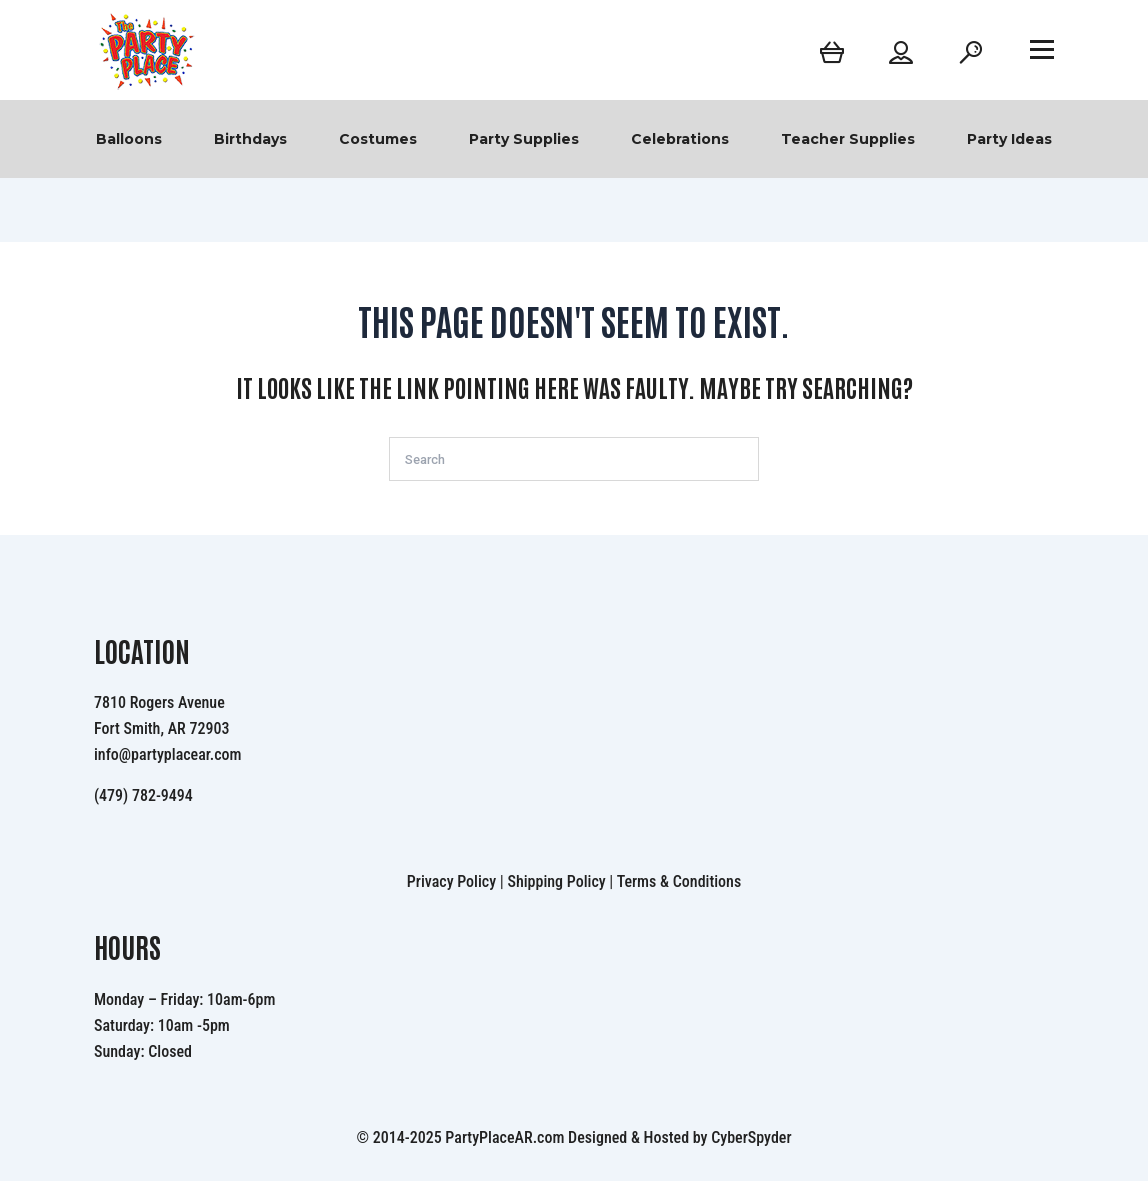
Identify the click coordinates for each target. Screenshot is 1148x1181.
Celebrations (680, 139)
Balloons (129, 139)
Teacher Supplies (848, 139)
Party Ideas (1009, 139)
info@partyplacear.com (168, 754)
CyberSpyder (751, 1137)
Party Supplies (524, 139)
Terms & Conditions (679, 881)
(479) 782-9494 (143, 795)
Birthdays (250, 139)
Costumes (378, 139)
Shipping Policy (556, 881)
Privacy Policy (451, 881)
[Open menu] (1042, 49)
